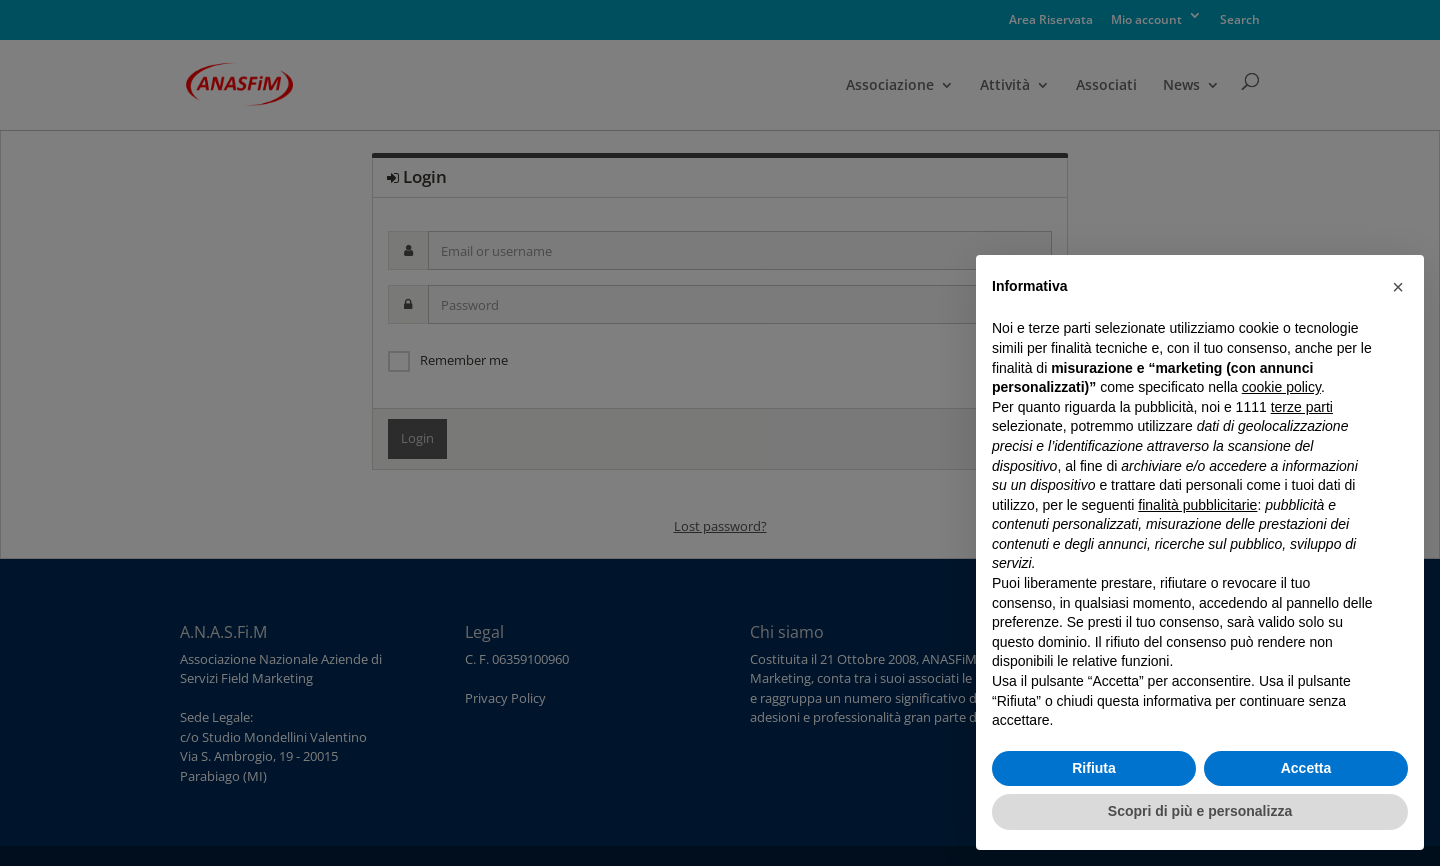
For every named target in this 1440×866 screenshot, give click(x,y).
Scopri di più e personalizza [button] (1200, 811)
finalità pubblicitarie (1197, 505)
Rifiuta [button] (1094, 768)
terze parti (1302, 407)
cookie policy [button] (1281, 387)
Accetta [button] (1306, 768)
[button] (1398, 287)
